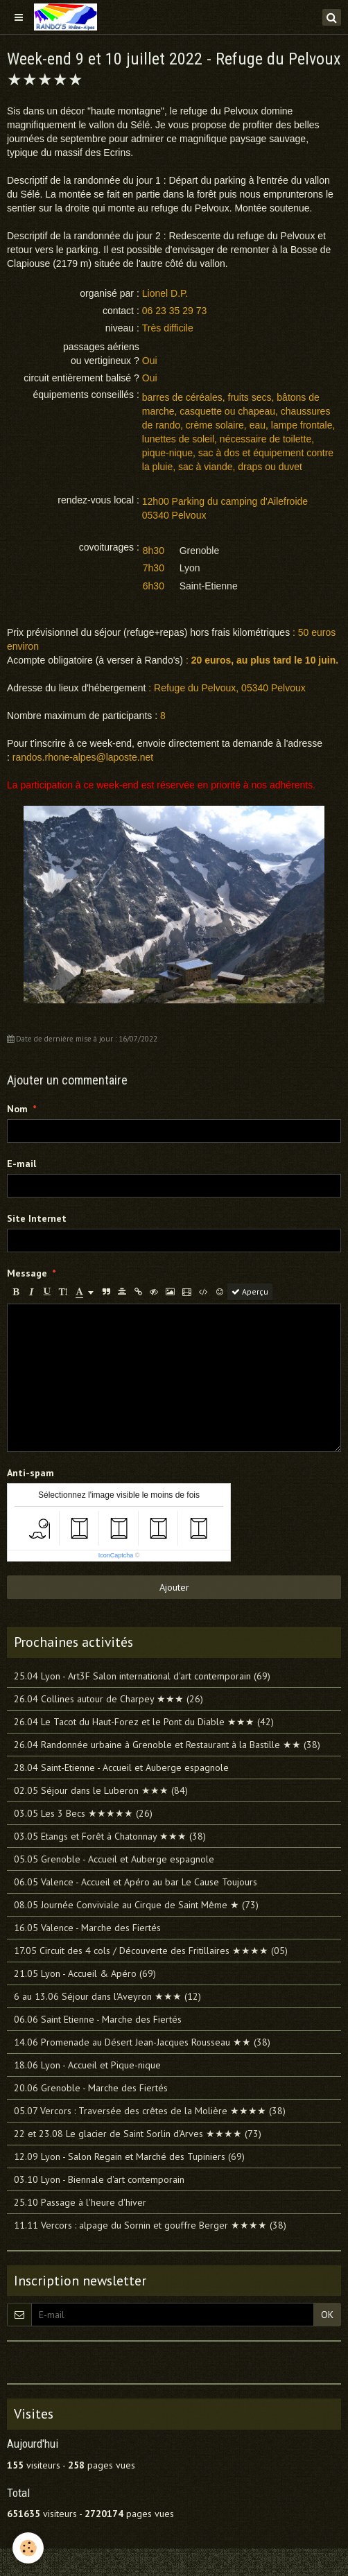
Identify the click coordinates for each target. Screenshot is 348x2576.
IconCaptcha (116, 1555)
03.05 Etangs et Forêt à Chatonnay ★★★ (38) (110, 1836)
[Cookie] (28, 2548)
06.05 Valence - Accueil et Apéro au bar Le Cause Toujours (135, 1882)
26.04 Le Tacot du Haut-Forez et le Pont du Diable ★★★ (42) (144, 1721)
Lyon (190, 567)
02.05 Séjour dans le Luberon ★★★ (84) (101, 1790)
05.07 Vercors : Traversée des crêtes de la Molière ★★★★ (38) (150, 2110)
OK (327, 2314)
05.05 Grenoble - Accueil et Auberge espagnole (114, 1859)
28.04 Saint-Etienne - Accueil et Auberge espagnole (121, 1767)
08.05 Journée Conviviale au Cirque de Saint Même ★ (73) (136, 1905)
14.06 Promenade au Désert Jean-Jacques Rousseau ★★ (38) (142, 2042)
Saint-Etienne (209, 585)
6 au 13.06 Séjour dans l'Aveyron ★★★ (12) (107, 1996)
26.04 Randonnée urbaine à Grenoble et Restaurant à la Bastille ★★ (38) (167, 1744)
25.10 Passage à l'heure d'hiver (80, 2202)
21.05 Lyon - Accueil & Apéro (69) (85, 1973)
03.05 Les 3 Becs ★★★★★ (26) (83, 1813)
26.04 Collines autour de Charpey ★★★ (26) (108, 1699)
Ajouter (174, 1587)
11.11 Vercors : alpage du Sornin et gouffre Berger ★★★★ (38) (150, 2225)
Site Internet (37, 1218)
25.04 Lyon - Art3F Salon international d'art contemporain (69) (142, 1676)
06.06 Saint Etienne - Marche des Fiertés (98, 2019)
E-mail (21, 1163)
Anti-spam (30, 1473)
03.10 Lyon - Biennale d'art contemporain (99, 2179)
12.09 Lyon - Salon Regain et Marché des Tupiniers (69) (129, 2156)
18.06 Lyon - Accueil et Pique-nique (87, 2065)
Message (27, 1273)
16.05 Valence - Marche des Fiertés (87, 1927)
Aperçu (250, 1291)
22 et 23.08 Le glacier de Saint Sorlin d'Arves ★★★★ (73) (137, 2133)
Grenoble (200, 550)
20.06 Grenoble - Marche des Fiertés (91, 2088)
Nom (17, 1109)
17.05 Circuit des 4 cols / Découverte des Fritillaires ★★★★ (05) (151, 1950)
